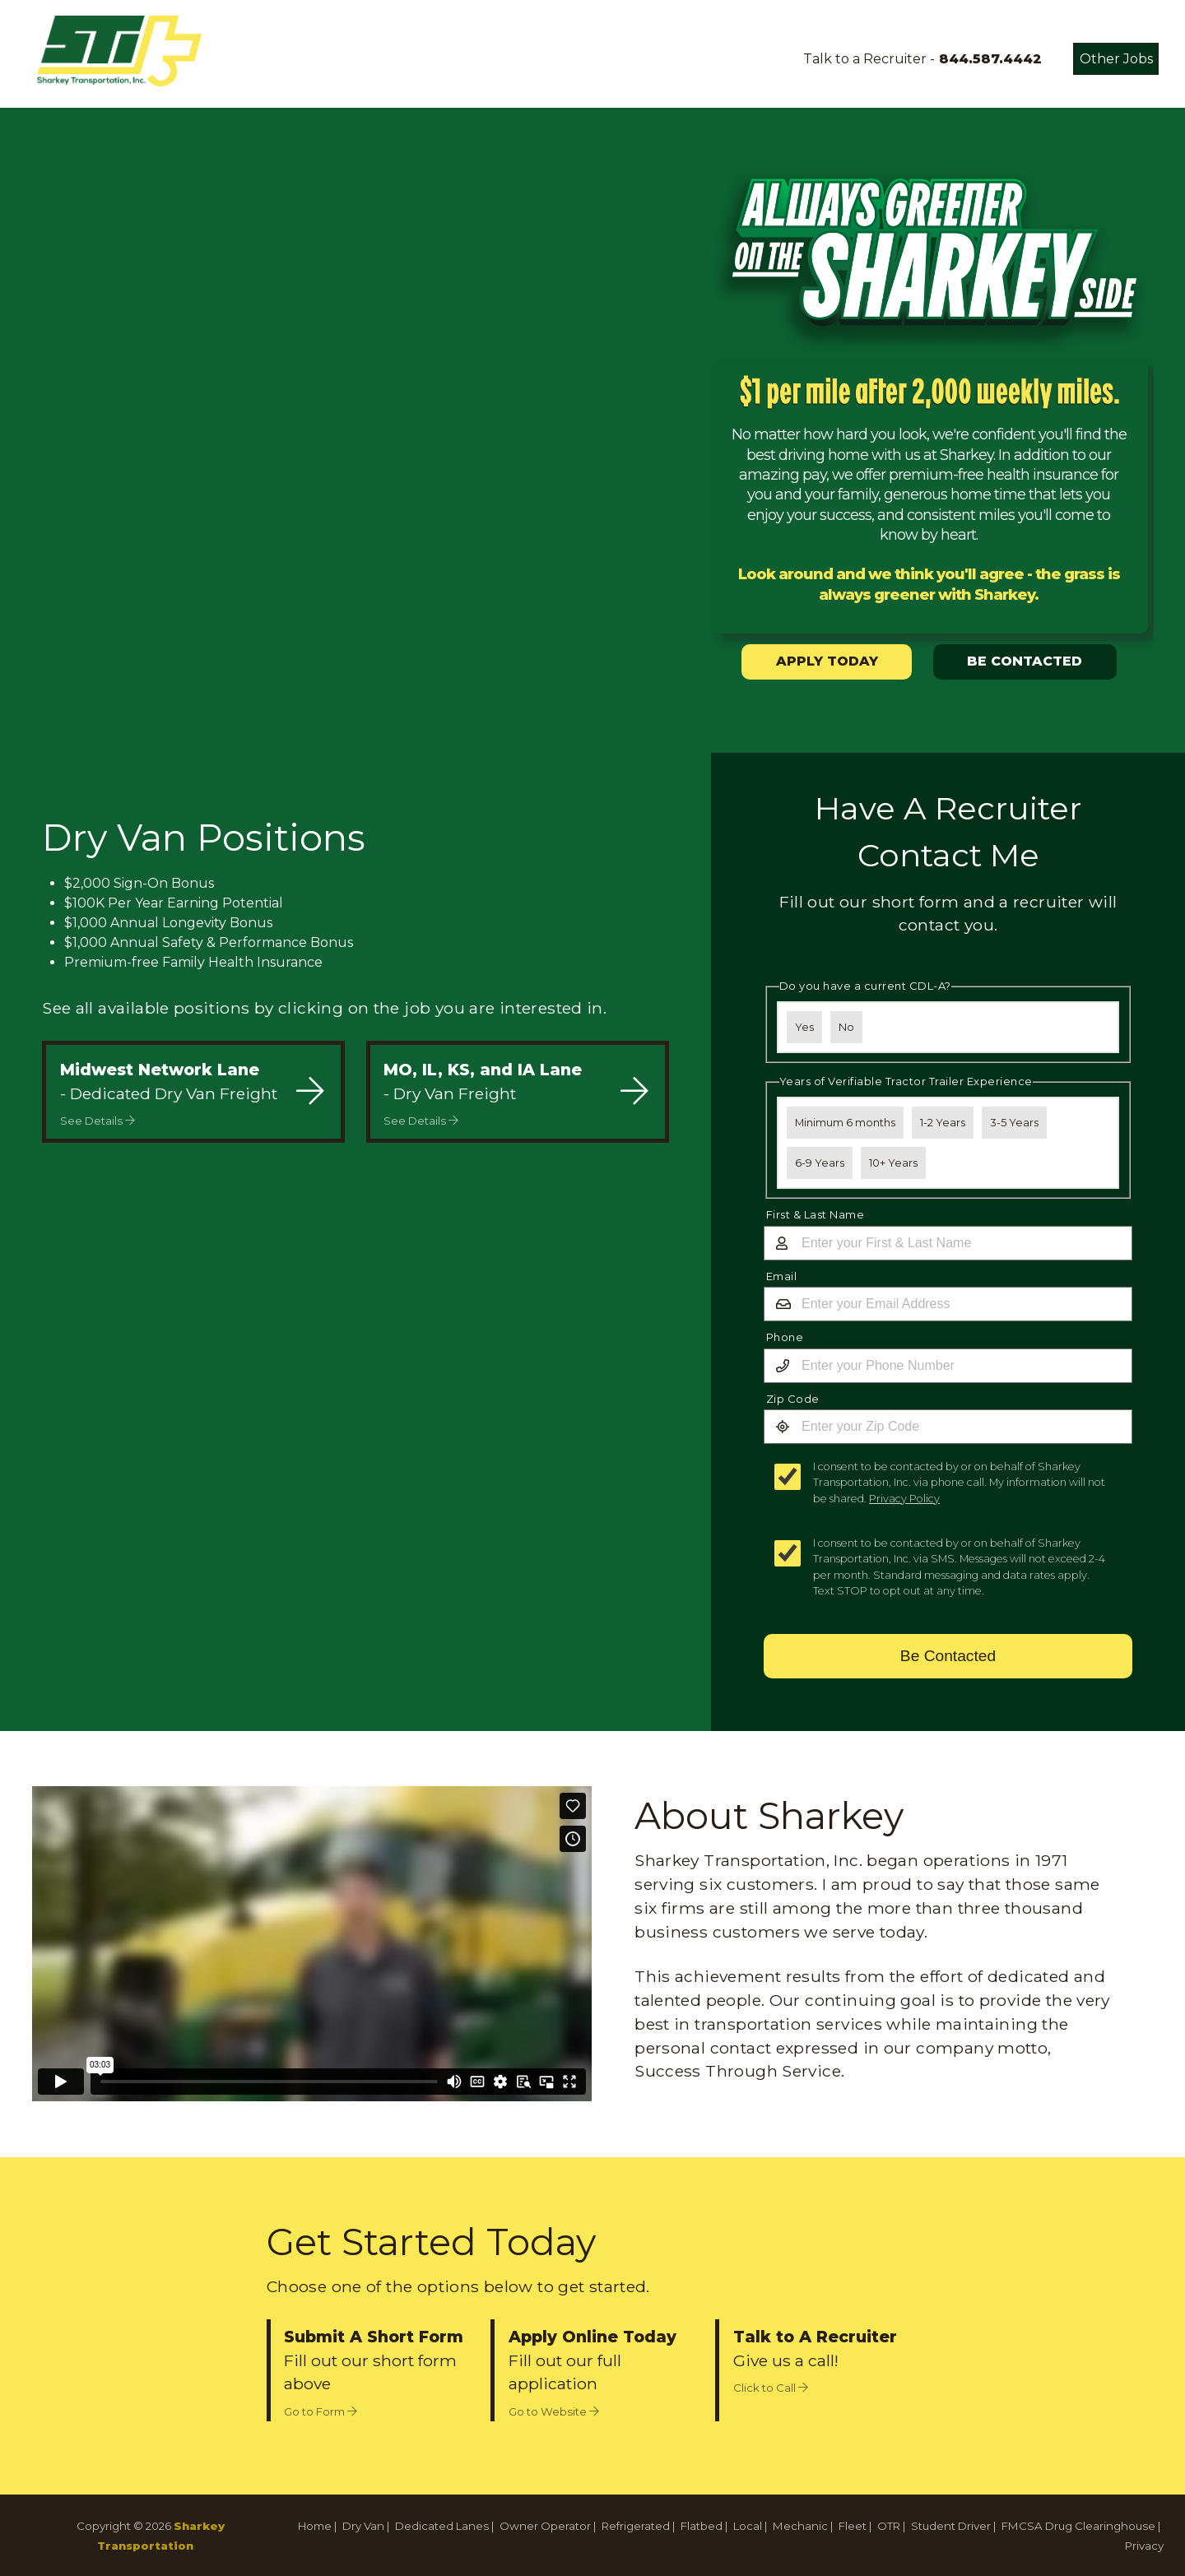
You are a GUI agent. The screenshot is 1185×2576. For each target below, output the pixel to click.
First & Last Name (815, 1214)
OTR (888, 2525)
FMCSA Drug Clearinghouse (1078, 2525)
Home (315, 2525)
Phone (785, 1337)
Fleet (853, 2525)
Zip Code (793, 1398)
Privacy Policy (904, 1498)
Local (747, 2525)
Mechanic (800, 2525)
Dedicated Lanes (442, 2525)
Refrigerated (636, 2525)
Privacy (1144, 2545)
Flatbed (702, 2525)
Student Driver (951, 2525)
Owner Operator (545, 2525)
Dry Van (363, 2525)
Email (781, 1276)
